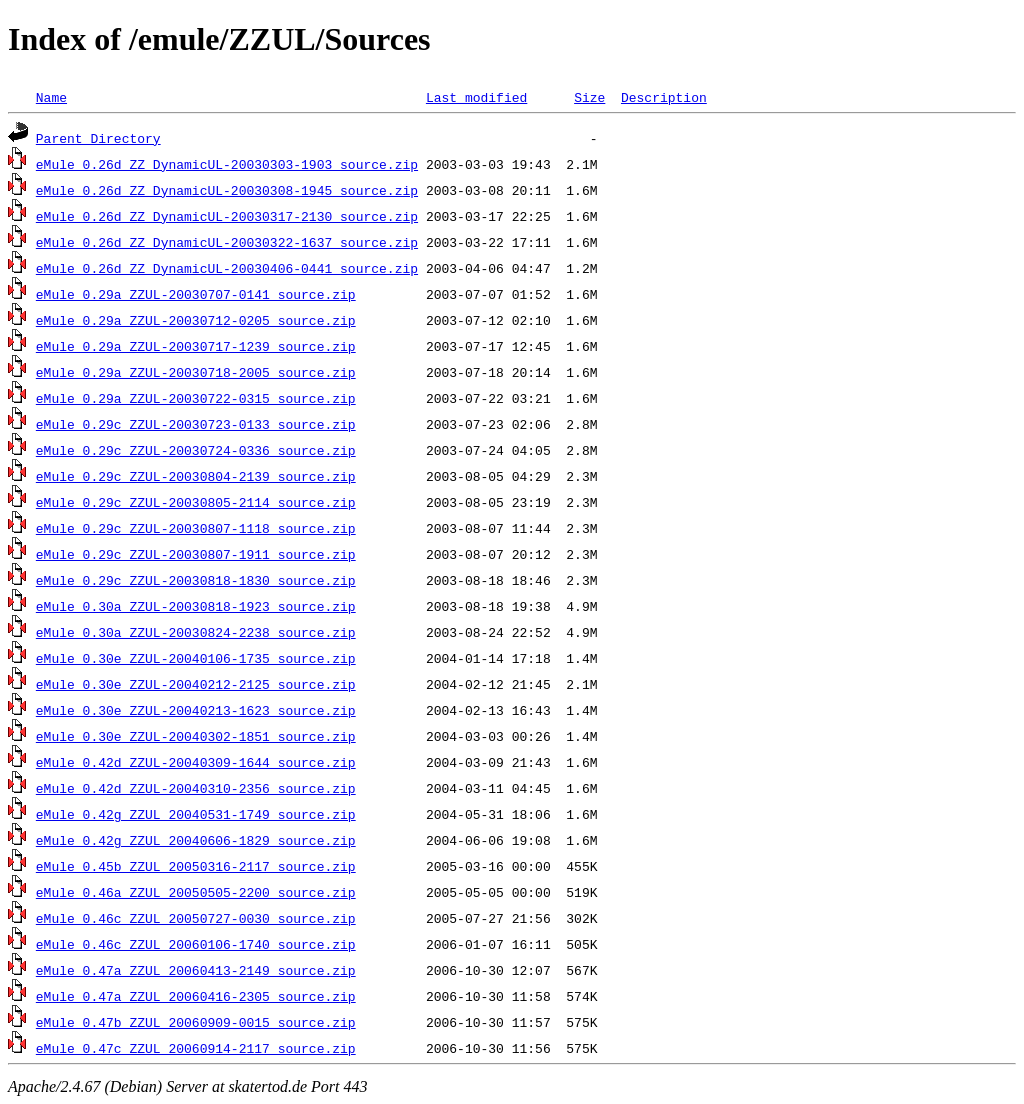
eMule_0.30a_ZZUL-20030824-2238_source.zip (196, 632)
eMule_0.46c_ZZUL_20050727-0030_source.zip (196, 918)
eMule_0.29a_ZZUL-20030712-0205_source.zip (196, 320)
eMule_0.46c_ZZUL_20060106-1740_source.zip (196, 944)
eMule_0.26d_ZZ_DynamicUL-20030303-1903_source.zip (227, 164)
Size (589, 97)
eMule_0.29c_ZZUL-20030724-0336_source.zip (196, 450)
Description (664, 97)
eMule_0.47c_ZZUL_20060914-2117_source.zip (196, 1048)
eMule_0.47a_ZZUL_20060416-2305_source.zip (196, 996)
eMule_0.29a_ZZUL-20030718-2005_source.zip (196, 372)
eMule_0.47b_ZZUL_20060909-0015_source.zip (196, 1022)
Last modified (476, 97)
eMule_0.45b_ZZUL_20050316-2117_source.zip (196, 866)
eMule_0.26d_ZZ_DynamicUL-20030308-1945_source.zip (227, 190)
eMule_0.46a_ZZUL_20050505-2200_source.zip (196, 892)
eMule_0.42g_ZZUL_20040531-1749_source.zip (196, 814)
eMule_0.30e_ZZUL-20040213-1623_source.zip (196, 710)
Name (51, 97)
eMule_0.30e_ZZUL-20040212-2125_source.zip (196, 684)
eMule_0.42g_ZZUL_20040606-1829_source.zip (196, 840)
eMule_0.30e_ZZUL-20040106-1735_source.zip (196, 658)
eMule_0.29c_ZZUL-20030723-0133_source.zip (196, 424)
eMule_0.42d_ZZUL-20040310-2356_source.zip (196, 788)
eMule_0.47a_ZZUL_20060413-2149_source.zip (196, 970)
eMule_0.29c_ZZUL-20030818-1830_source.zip (196, 580)
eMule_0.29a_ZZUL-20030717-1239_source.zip (196, 346)
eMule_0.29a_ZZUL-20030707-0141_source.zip (196, 294)
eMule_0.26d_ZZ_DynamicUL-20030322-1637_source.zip (227, 242)
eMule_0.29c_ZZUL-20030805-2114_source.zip (196, 502)
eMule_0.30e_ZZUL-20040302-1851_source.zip (196, 736)
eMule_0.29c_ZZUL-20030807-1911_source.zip (196, 554)
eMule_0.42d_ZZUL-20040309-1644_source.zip (196, 762)
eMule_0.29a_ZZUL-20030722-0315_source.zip (196, 398)
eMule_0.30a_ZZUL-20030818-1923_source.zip (196, 606)
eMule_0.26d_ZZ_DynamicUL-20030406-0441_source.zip (227, 268)
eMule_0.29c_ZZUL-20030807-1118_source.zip (196, 528)
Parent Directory (98, 138)
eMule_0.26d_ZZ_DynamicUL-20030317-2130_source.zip (227, 216)
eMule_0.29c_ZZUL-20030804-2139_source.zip (196, 476)
